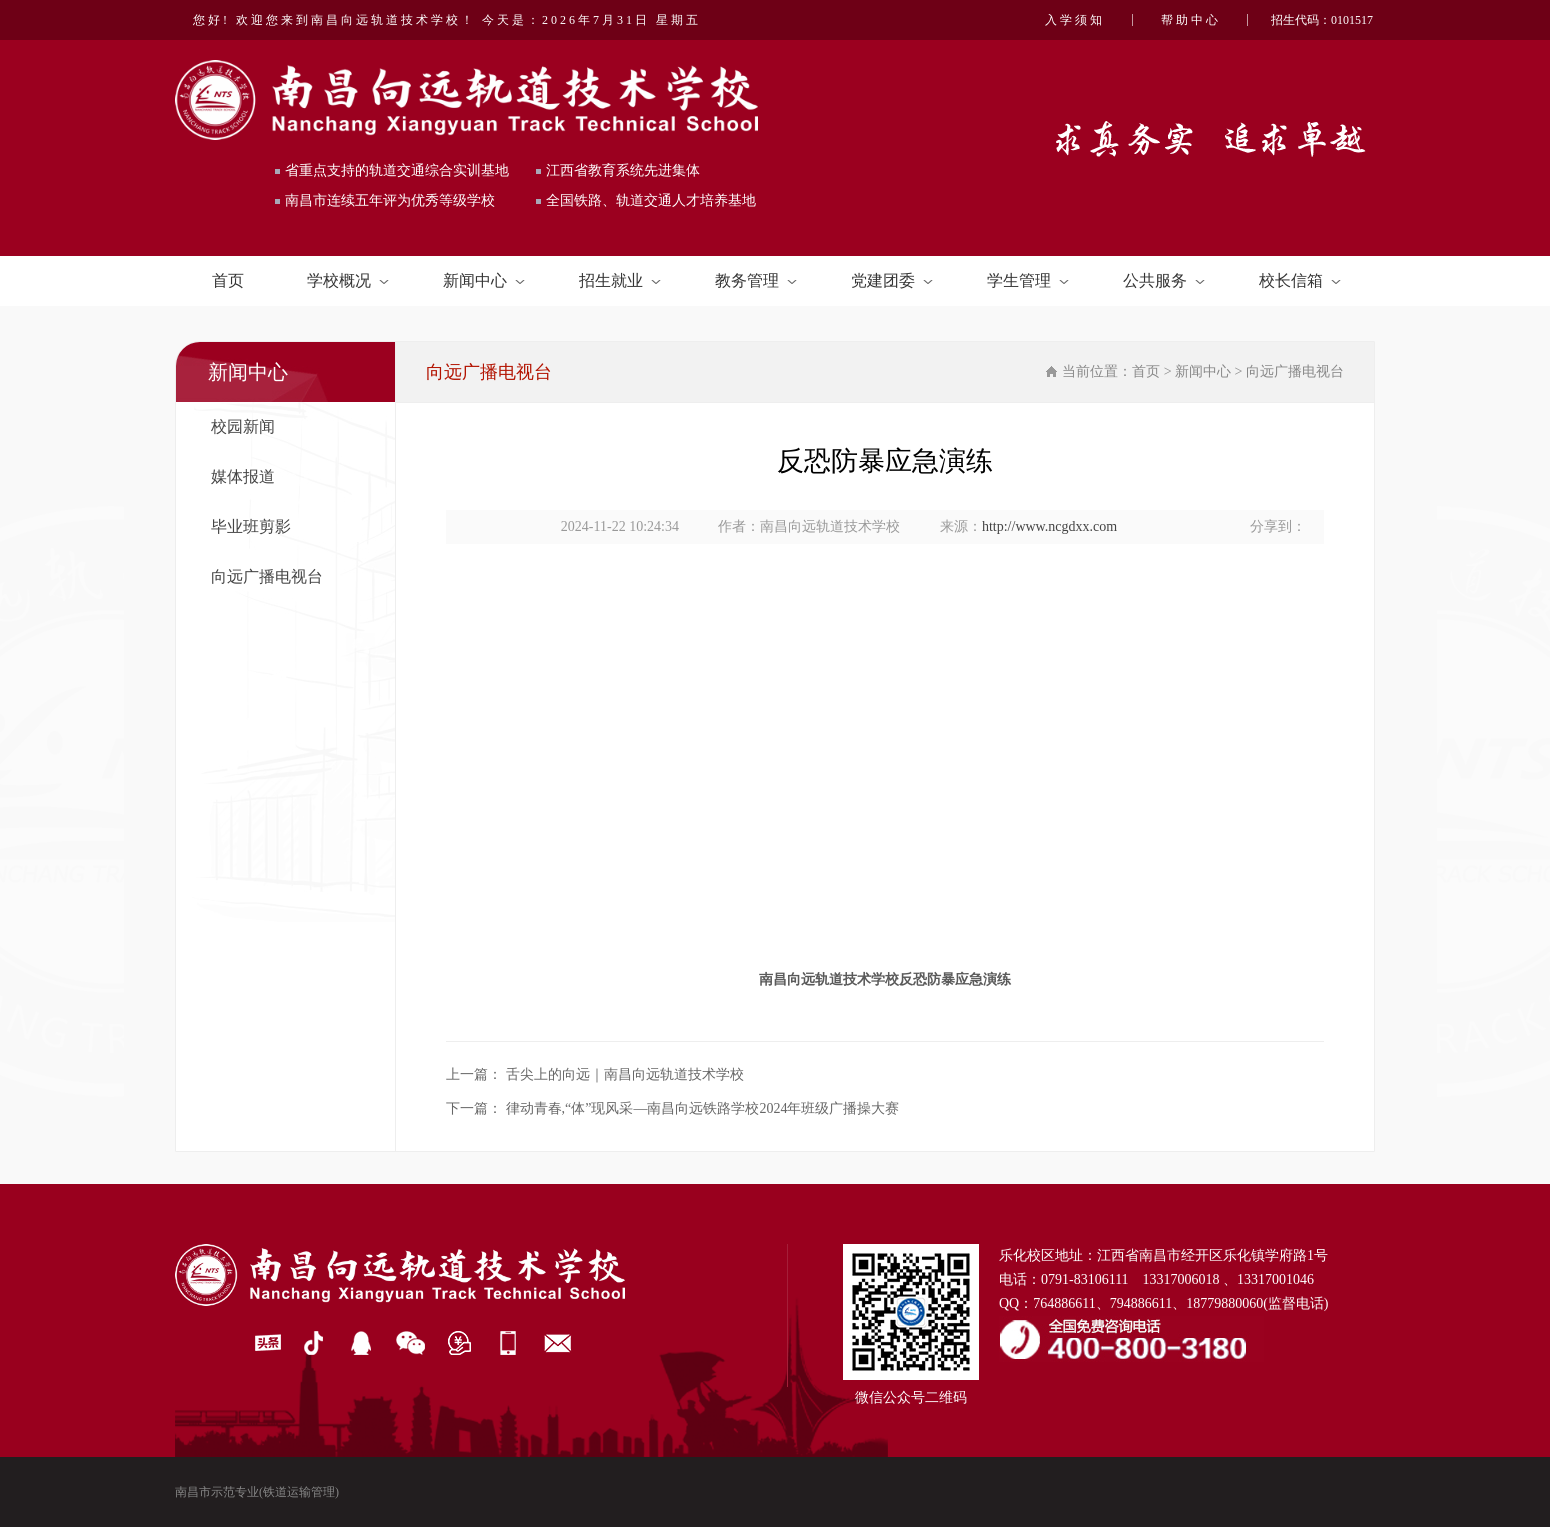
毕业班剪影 (251, 526)
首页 (228, 280)
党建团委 (892, 280)
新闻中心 (484, 280)
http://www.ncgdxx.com (1049, 526)
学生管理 (1028, 280)
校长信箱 (1300, 280)
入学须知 (1075, 20)
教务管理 (756, 280)
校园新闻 (243, 426)
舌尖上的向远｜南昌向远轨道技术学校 (625, 1074)
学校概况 (348, 280)
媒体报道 (243, 476)
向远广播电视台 (267, 576)
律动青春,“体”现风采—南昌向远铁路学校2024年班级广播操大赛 (703, 1108)
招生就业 (620, 280)
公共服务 (1164, 280)
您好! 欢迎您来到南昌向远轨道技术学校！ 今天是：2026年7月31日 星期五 (447, 20)
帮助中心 (1191, 20)
